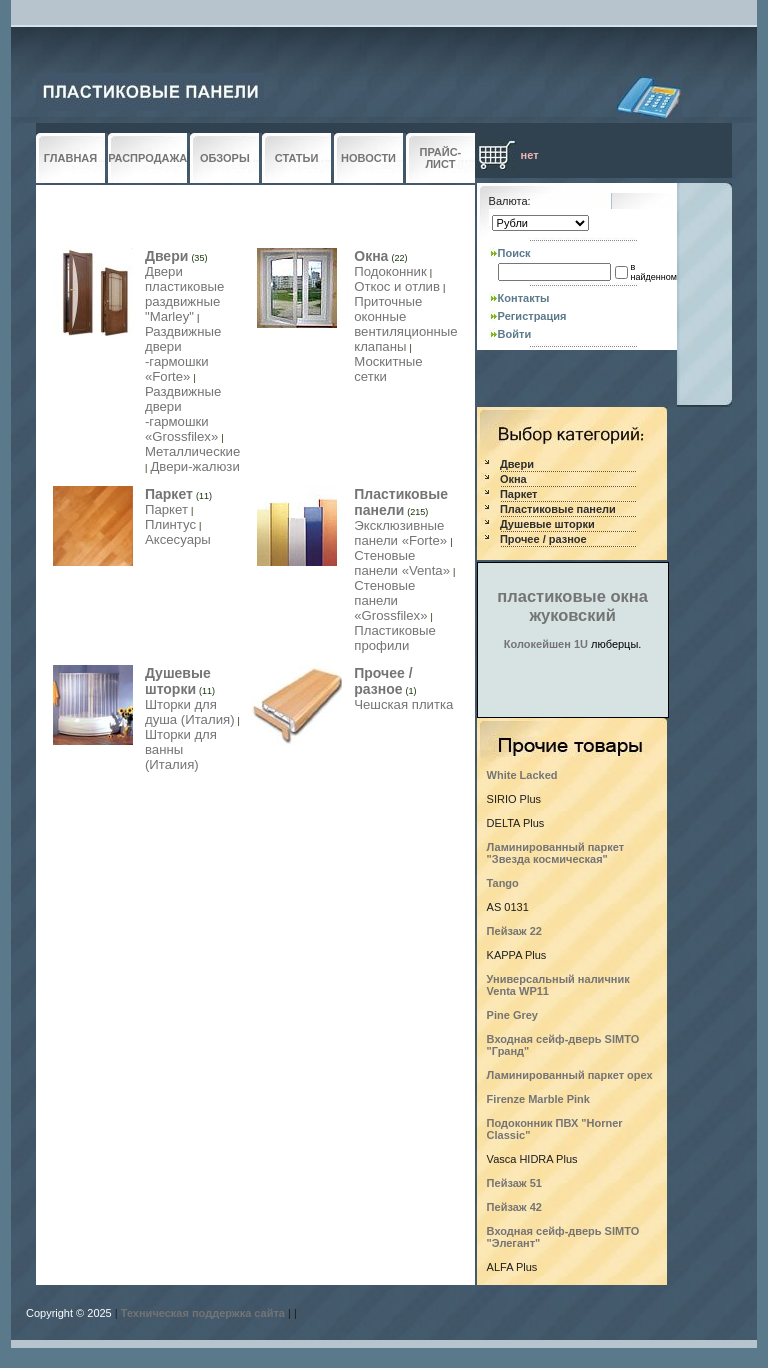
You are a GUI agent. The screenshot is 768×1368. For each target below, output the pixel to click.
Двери (166, 256)
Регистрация (532, 316)
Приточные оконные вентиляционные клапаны (405, 324)
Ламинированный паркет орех (570, 1075)
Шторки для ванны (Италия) (181, 749)
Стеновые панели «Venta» (402, 563)
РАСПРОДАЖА (147, 158)
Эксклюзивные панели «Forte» (400, 533)
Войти (515, 334)
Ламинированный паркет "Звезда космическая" (555, 853)
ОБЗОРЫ (225, 158)
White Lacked (522, 775)
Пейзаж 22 (514, 931)
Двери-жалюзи (194, 466)
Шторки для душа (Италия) (190, 712)
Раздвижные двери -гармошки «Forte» (183, 354)
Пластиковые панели (401, 502)
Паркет (169, 494)
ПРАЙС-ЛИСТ (441, 158)
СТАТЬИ (297, 158)
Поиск (514, 253)
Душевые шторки (178, 681)
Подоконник (390, 271)
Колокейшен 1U (546, 644)
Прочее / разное (383, 681)
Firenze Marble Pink (538, 1099)
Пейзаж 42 (514, 1207)
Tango (503, 883)
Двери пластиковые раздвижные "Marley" (184, 294)
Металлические (192, 451)
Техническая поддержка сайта (203, 1313)
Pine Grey (512, 1015)
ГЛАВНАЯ (70, 158)
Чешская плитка (403, 704)
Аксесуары (178, 539)
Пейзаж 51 (514, 1183)
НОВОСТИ (368, 158)
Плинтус (170, 524)
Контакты (524, 298)
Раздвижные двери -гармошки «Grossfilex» (183, 414)
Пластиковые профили (395, 638)
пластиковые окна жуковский (572, 605)
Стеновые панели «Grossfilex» (390, 600)
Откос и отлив (397, 286)
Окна (371, 256)
